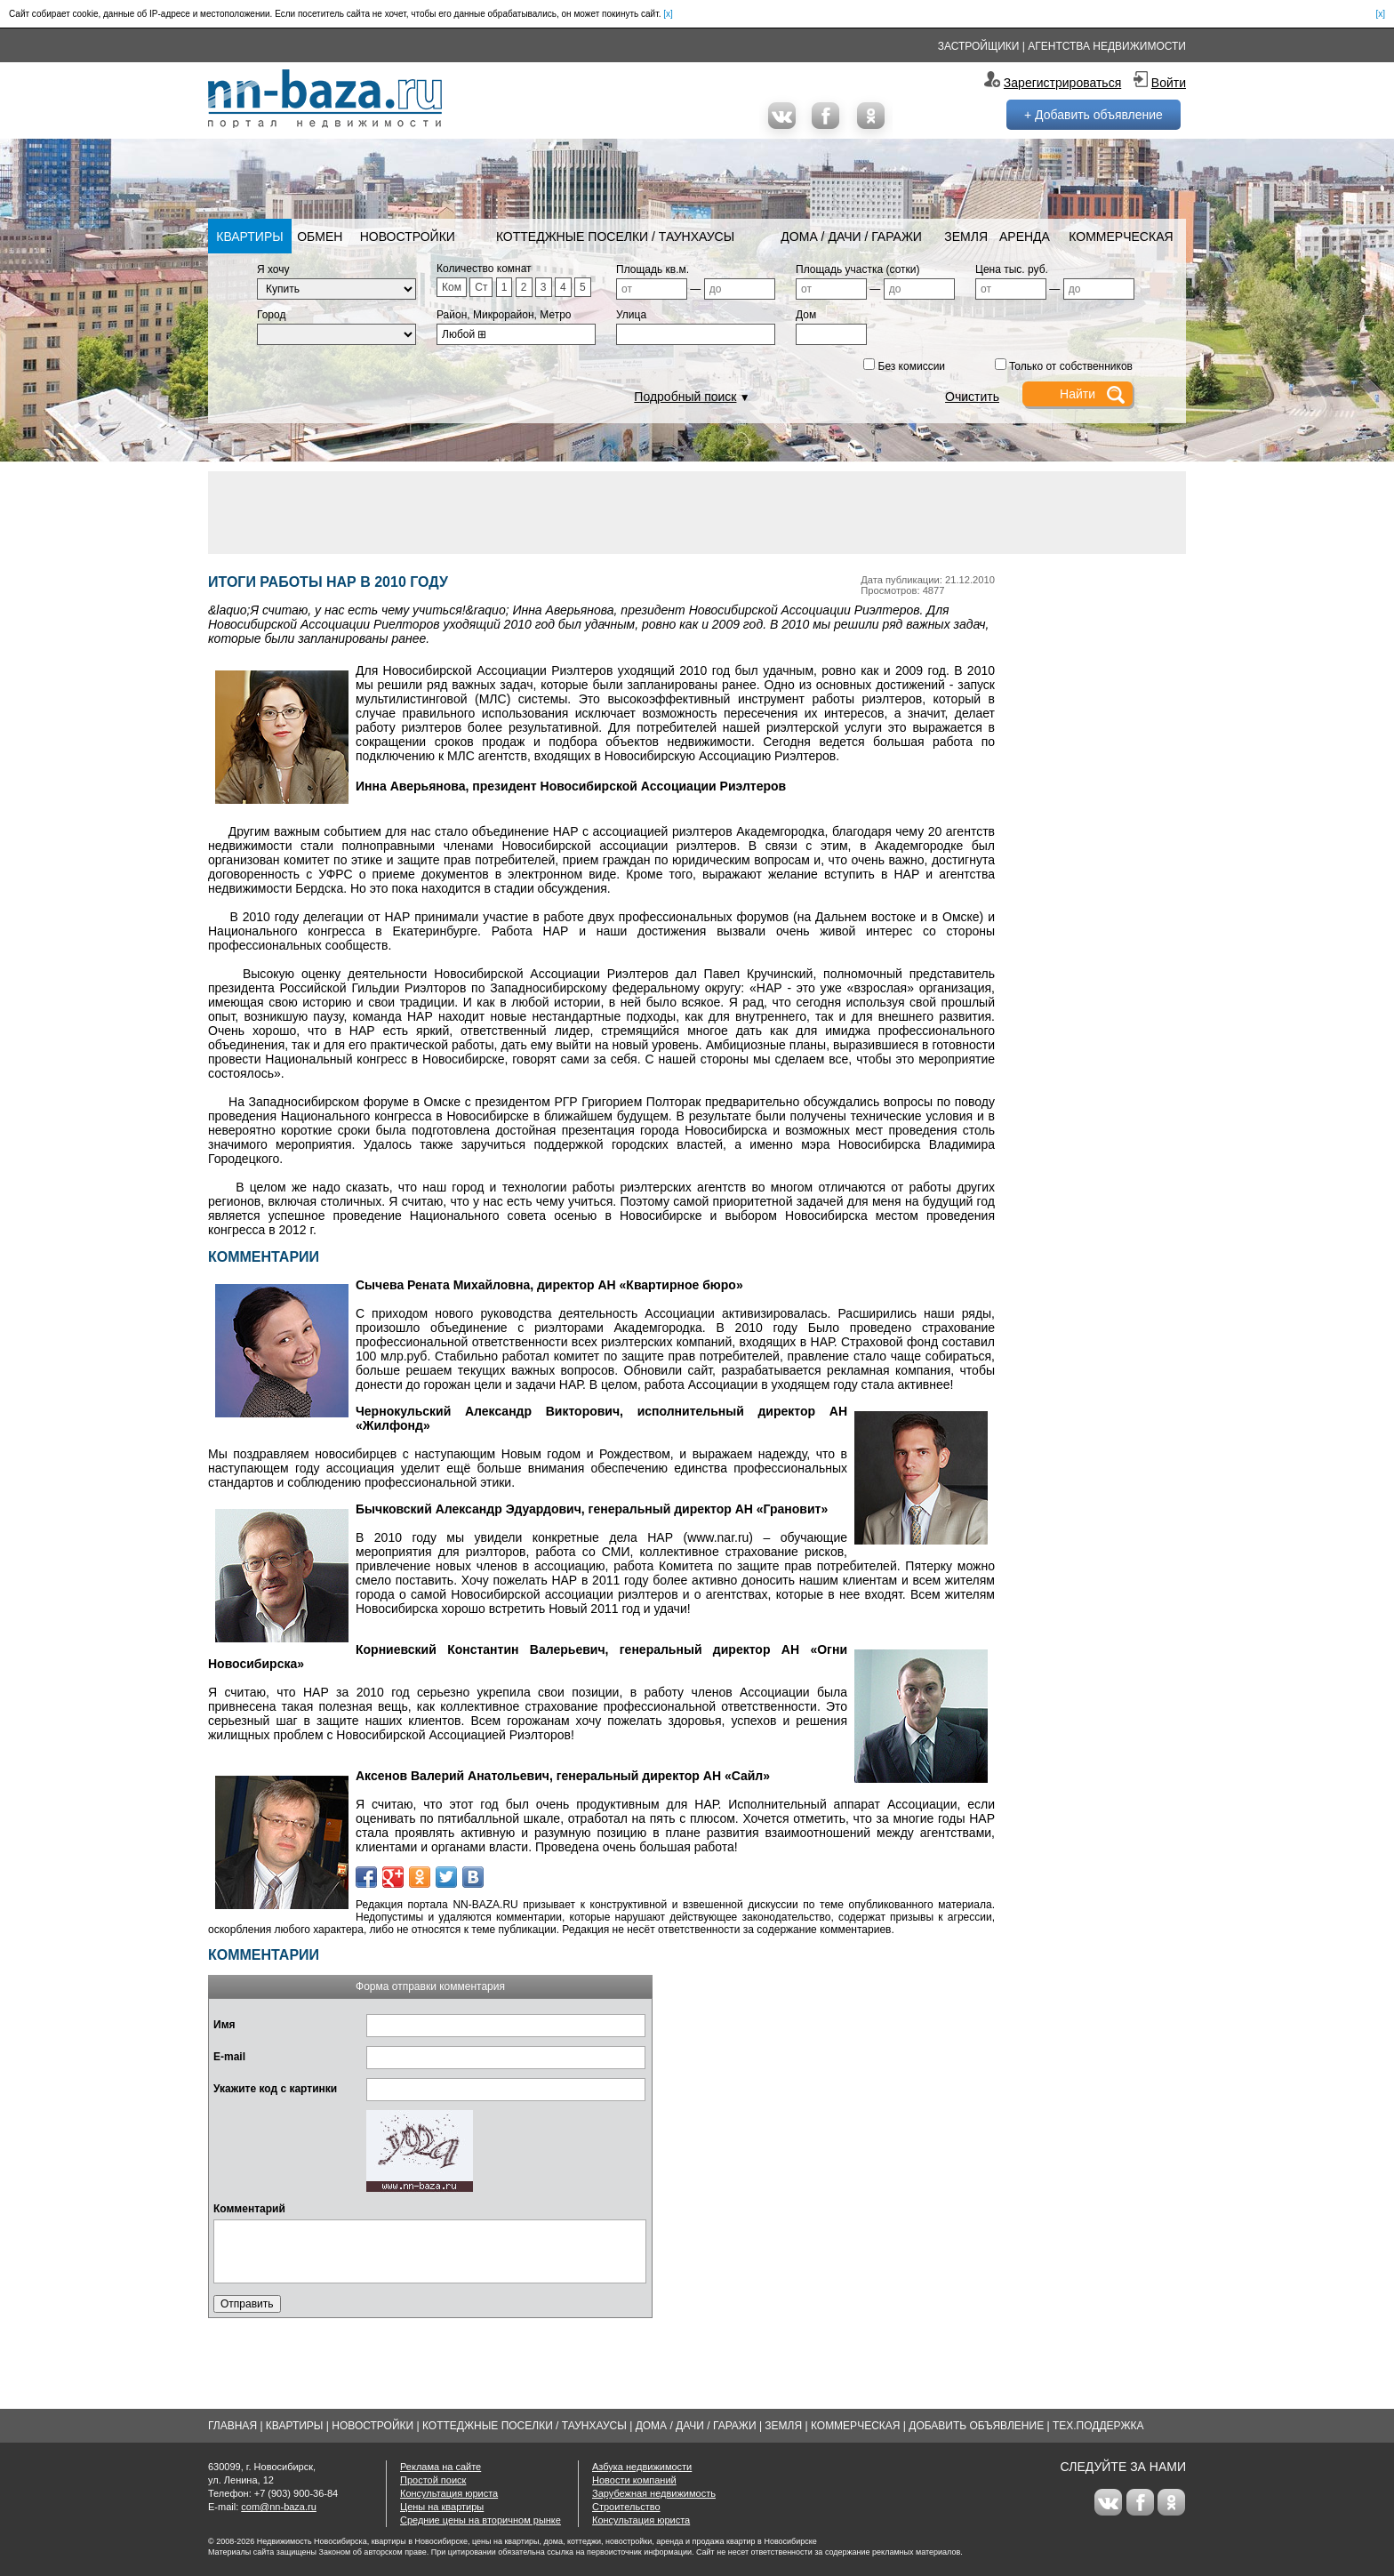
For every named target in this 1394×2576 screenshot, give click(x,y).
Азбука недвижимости (642, 2466)
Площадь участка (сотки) (858, 269)
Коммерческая (1121, 236)
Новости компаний (634, 2480)
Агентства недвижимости (1107, 46)
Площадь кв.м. (652, 269)
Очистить (972, 396)
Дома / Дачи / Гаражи (851, 236)
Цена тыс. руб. (1011, 269)
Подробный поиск (685, 396)
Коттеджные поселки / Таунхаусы (615, 236)
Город (271, 315)
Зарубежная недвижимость (654, 2493)
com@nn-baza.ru (278, 2506)
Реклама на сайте (440, 2466)
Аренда (1024, 236)
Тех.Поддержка (1098, 2426)
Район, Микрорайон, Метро (504, 315)
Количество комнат (484, 268)
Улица (631, 315)
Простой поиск (433, 2480)
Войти (1168, 83)
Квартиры (249, 236)
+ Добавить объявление (1093, 115)
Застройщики (979, 46)
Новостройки (407, 236)
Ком (451, 287)
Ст (481, 287)
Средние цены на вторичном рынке (480, 2520)
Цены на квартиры (442, 2506)
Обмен (319, 236)
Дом (806, 315)
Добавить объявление (976, 2426)
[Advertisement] (697, 511)
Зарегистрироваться (1062, 83)
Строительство (626, 2506)
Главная (232, 2426)
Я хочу (273, 269)
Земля (966, 236)
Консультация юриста (449, 2493)
